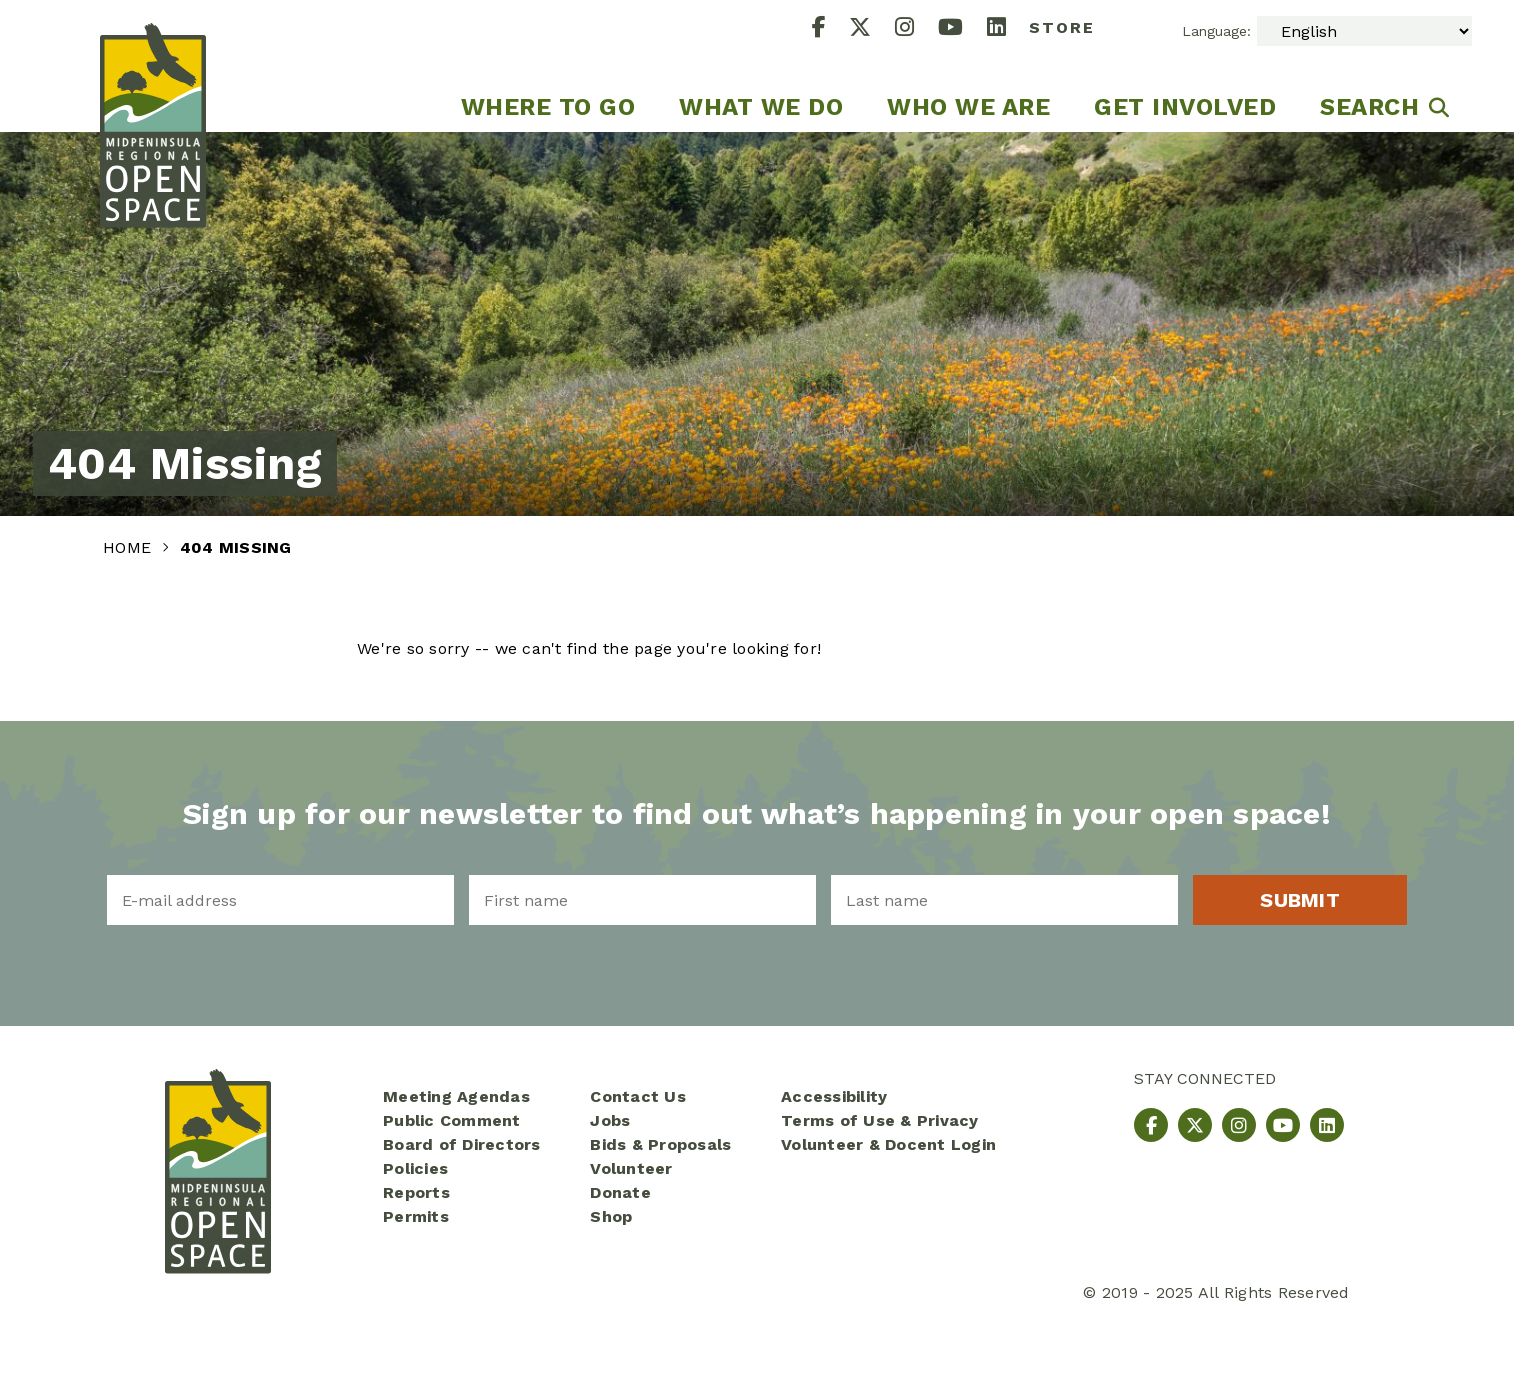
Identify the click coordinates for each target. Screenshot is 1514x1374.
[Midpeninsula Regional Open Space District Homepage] (153, 66)
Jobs (610, 1120)
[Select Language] (1364, 31)
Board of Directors (462, 1144)
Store (1062, 27)
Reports (416, 1192)
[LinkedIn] (1008, 29)
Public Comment (452, 1120)
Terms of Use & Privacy (880, 1120)
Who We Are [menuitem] (968, 107)
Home (129, 547)
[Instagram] (916, 29)
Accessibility (834, 1096)
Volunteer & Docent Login (888, 1144)
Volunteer (631, 1168)
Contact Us (638, 1096)
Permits (416, 1216)
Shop (611, 1216)
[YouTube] (962, 29)
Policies (415, 1168)
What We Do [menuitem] (761, 107)
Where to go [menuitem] (548, 107)
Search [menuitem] (1369, 107)
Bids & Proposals (660, 1144)
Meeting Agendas (456, 1096)
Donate (620, 1192)
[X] (872, 29)
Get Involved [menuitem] (1185, 107)
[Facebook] (831, 29)
